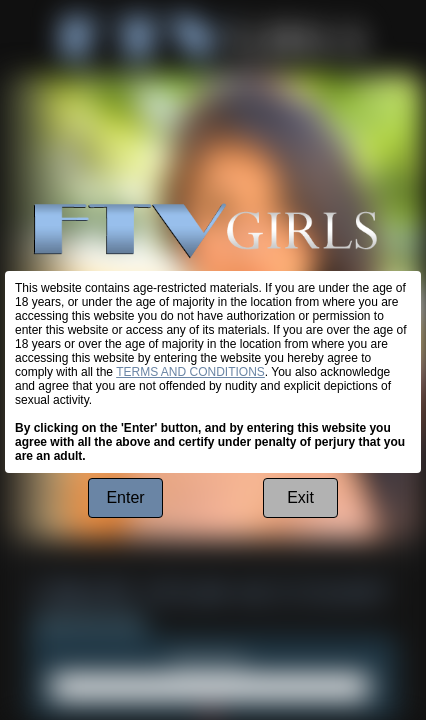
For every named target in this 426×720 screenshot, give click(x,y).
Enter (125, 497)
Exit (300, 497)
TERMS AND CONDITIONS (190, 372)
